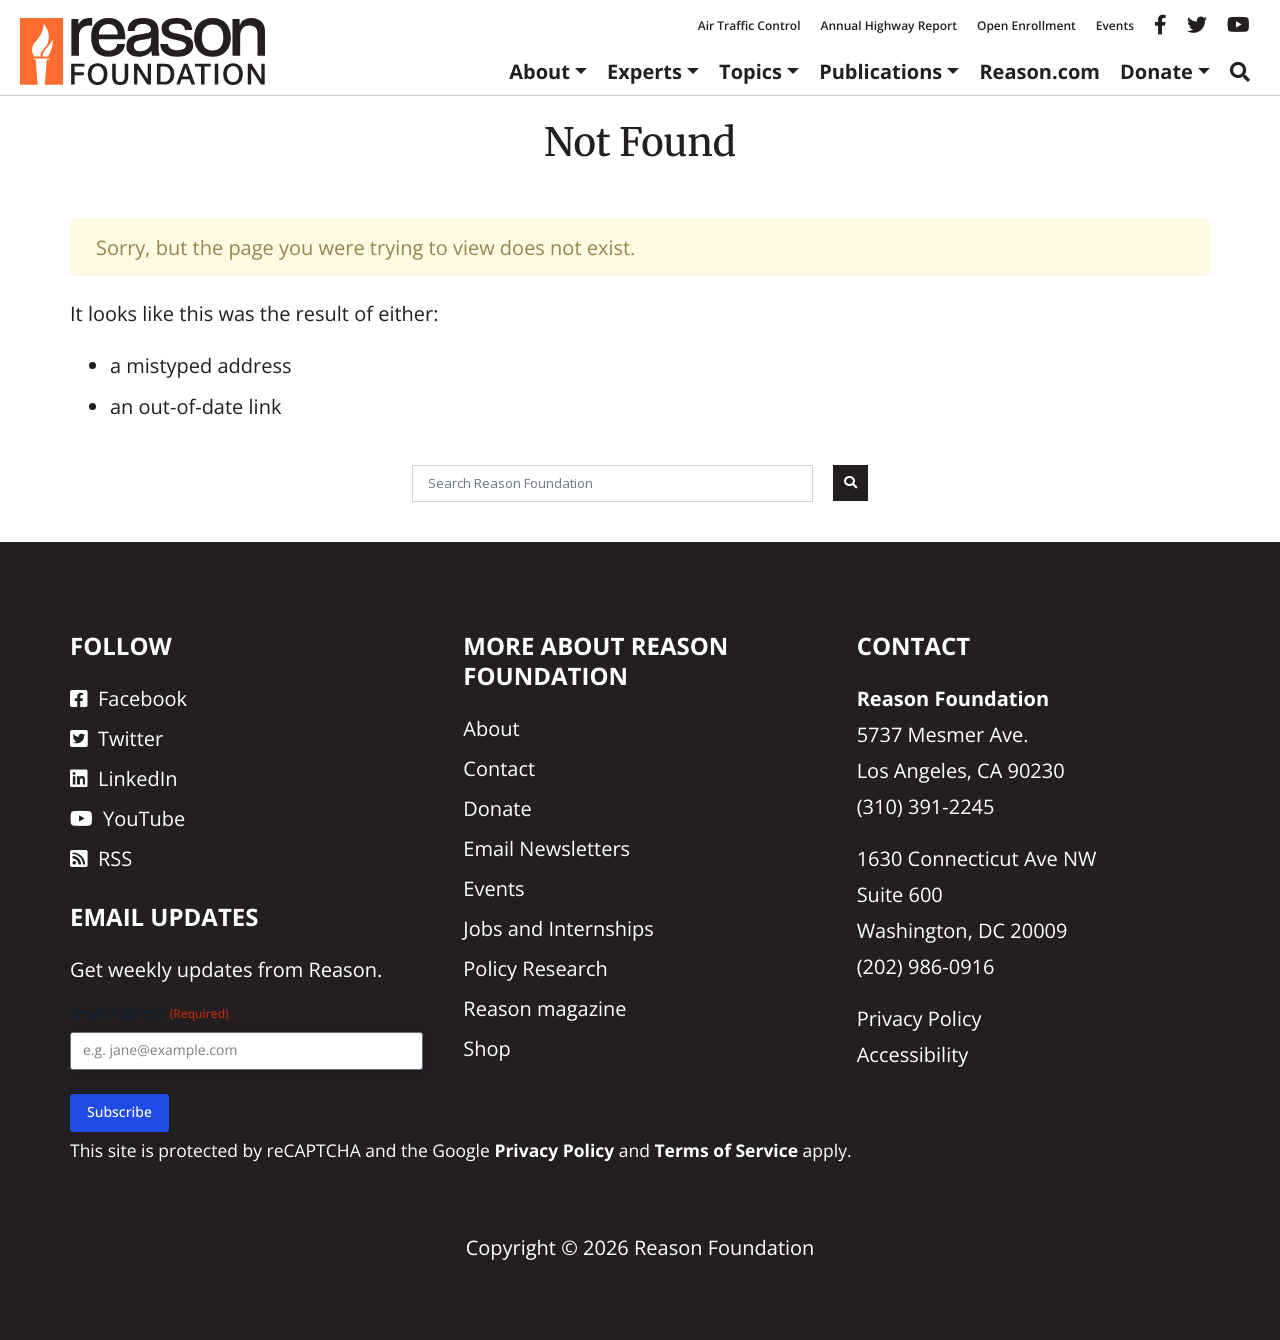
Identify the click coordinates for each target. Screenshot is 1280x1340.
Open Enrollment (1026, 25)
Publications (880, 71)
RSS (101, 858)
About (539, 71)
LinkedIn (124, 778)
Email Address (149, 1013)
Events (1115, 25)
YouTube (127, 818)
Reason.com (1039, 71)
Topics (750, 71)
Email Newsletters (546, 848)
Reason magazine (544, 1008)
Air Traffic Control (749, 25)
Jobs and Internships (558, 928)
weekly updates (180, 969)
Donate (1156, 71)
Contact (499, 768)
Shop (487, 1048)
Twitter (116, 738)
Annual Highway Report (888, 25)
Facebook (128, 698)
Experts (644, 71)
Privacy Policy (919, 1018)
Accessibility (913, 1054)
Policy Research (535, 968)
